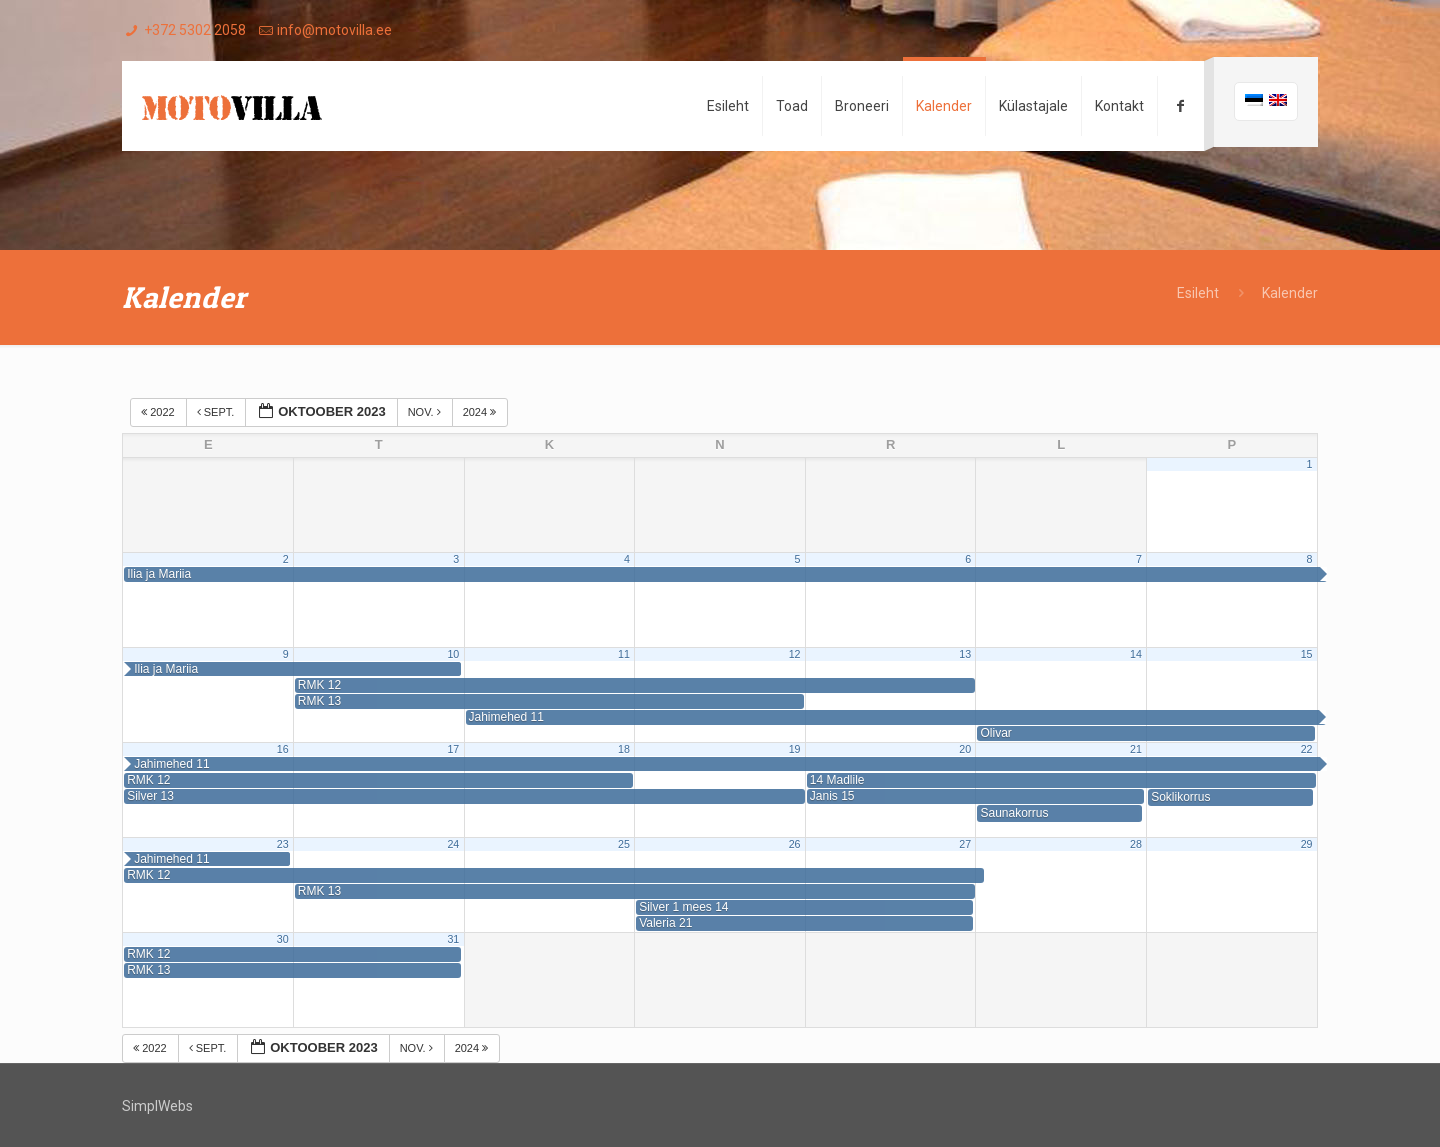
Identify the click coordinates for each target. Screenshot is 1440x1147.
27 (965, 844)
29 (1307, 844)
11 (624, 654)
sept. (217, 412)
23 (283, 844)
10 (453, 654)
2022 (159, 412)
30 (283, 939)
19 (795, 749)
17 (453, 749)
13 (965, 654)
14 (1136, 654)
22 (1307, 749)
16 (283, 749)
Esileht (1198, 293)
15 (1307, 654)
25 (624, 844)
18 (624, 749)
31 (453, 939)
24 (453, 844)
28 (1136, 844)
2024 (481, 412)
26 (795, 844)
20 (965, 749)
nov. (426, 412)
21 (1136, 749)
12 (795, 654)
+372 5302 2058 (195, 30)
